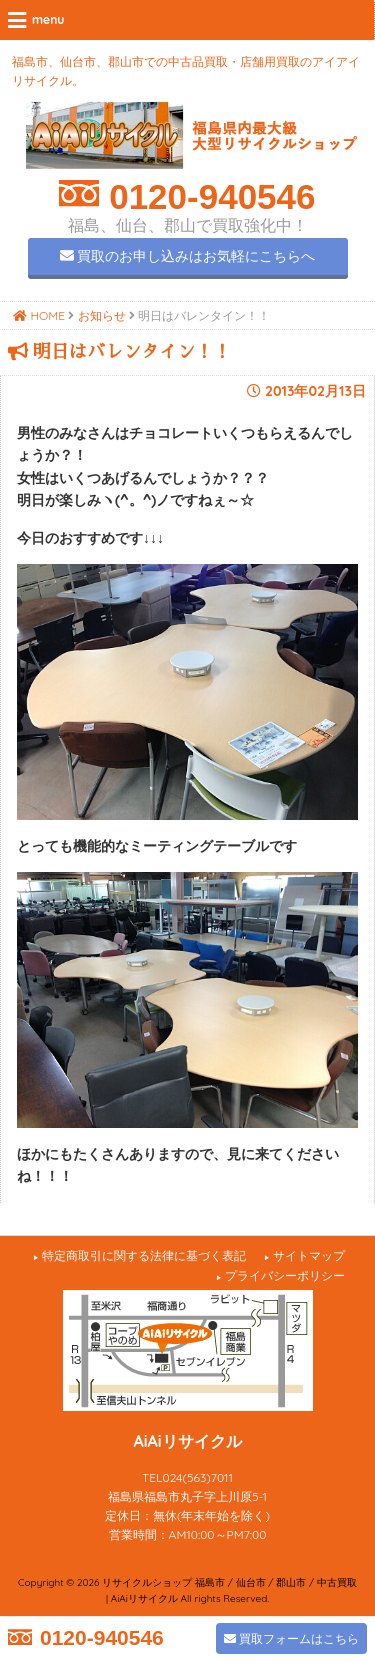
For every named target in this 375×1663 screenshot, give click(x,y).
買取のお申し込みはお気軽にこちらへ (188, 256)
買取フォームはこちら (291, 1638)
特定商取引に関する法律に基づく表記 (144, 1255)
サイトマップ (309, 1255)
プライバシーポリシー (285, 1275)
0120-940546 (207, 196)
